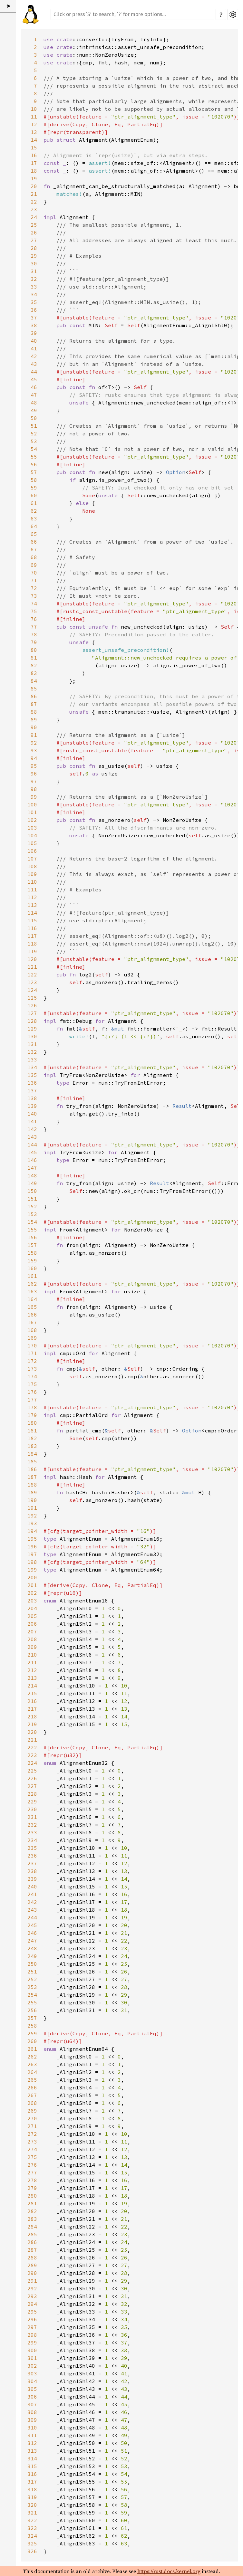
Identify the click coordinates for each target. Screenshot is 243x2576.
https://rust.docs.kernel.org (168, 2571)
